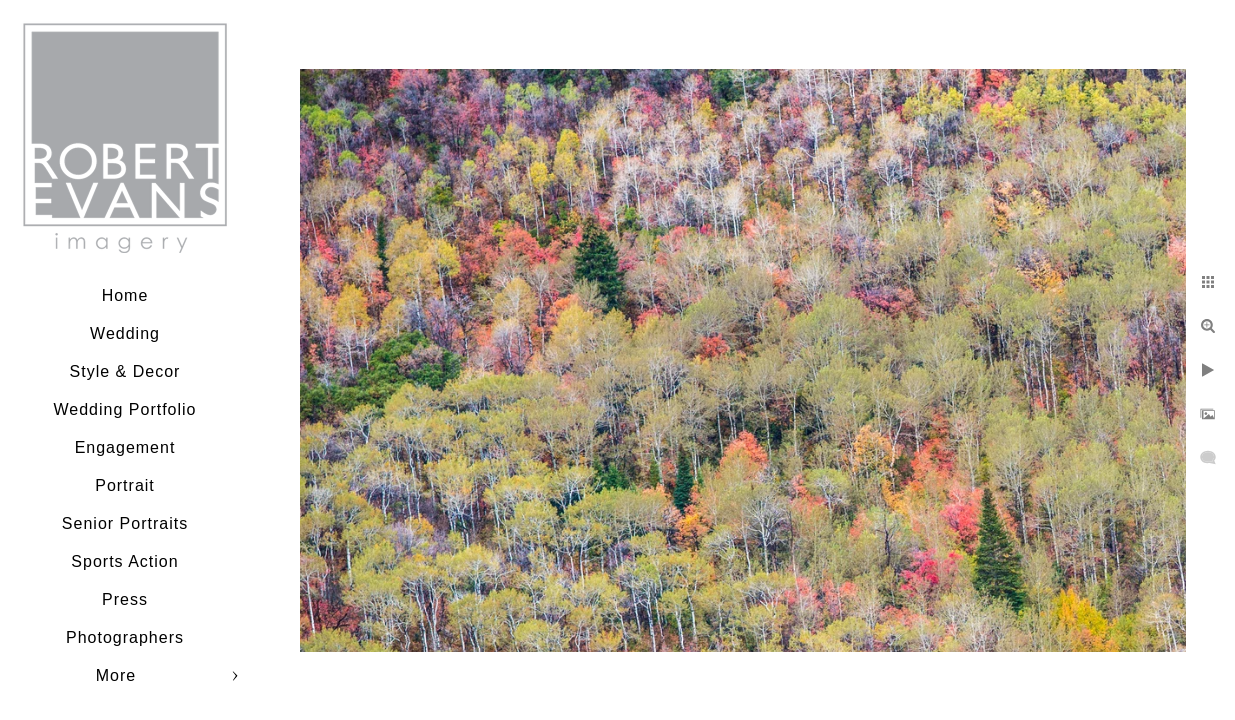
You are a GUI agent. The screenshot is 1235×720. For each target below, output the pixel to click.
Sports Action (124, 561)
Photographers (125, 637)
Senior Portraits (125, 523)
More (116, 675)
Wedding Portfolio (125, 409)
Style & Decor (125, 371)
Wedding (125, 333)
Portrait (125, 485)
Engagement (125, 447)
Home (125, 295)
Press (125, 599)
